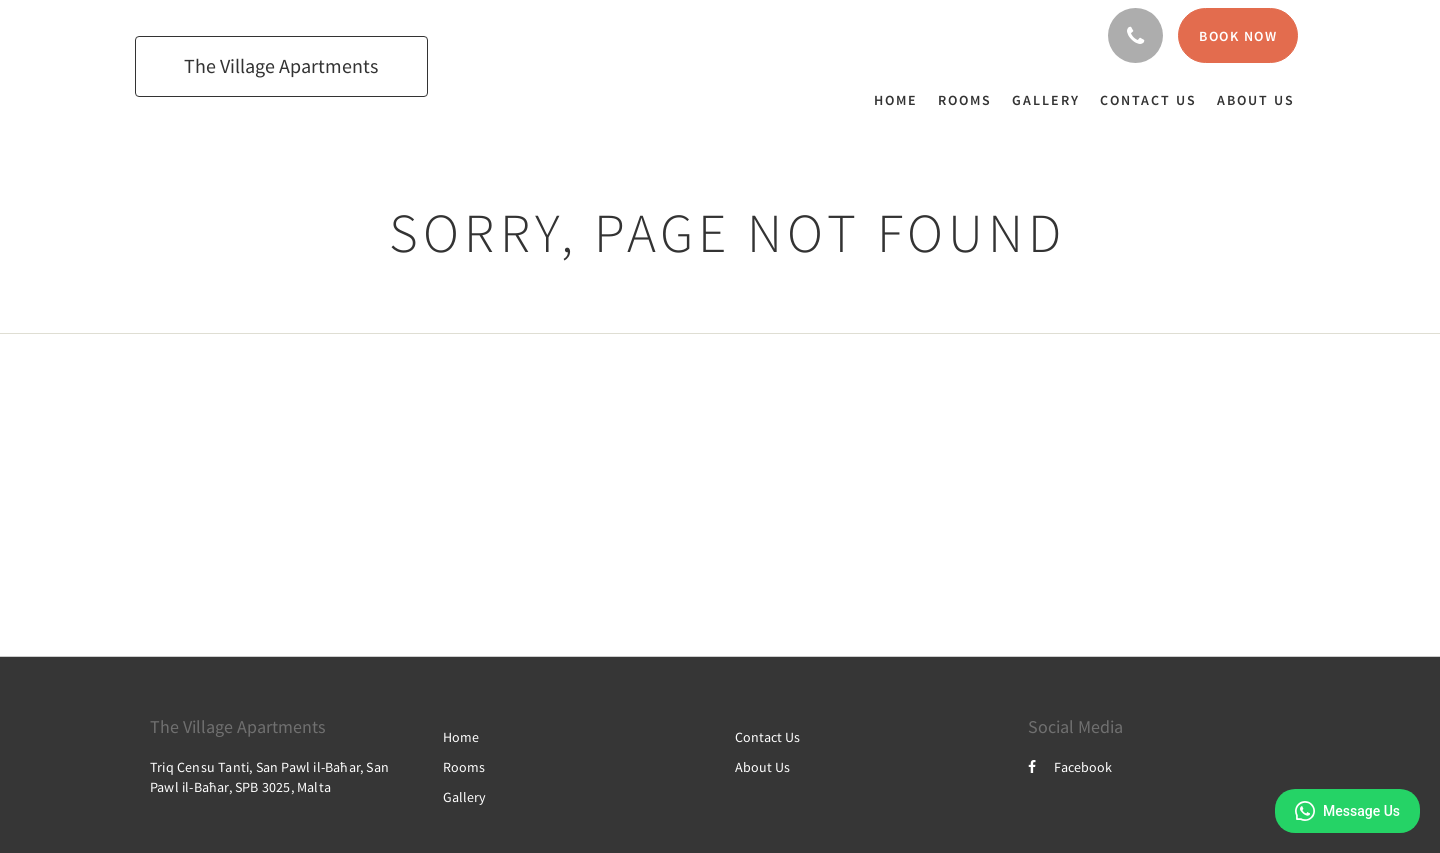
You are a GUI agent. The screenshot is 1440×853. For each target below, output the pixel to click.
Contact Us (767, 737)
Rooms (464, 767)
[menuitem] (901, 100)
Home (461, 737)
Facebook (1070, 767)
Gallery (464, 797)
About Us (762, 767)
